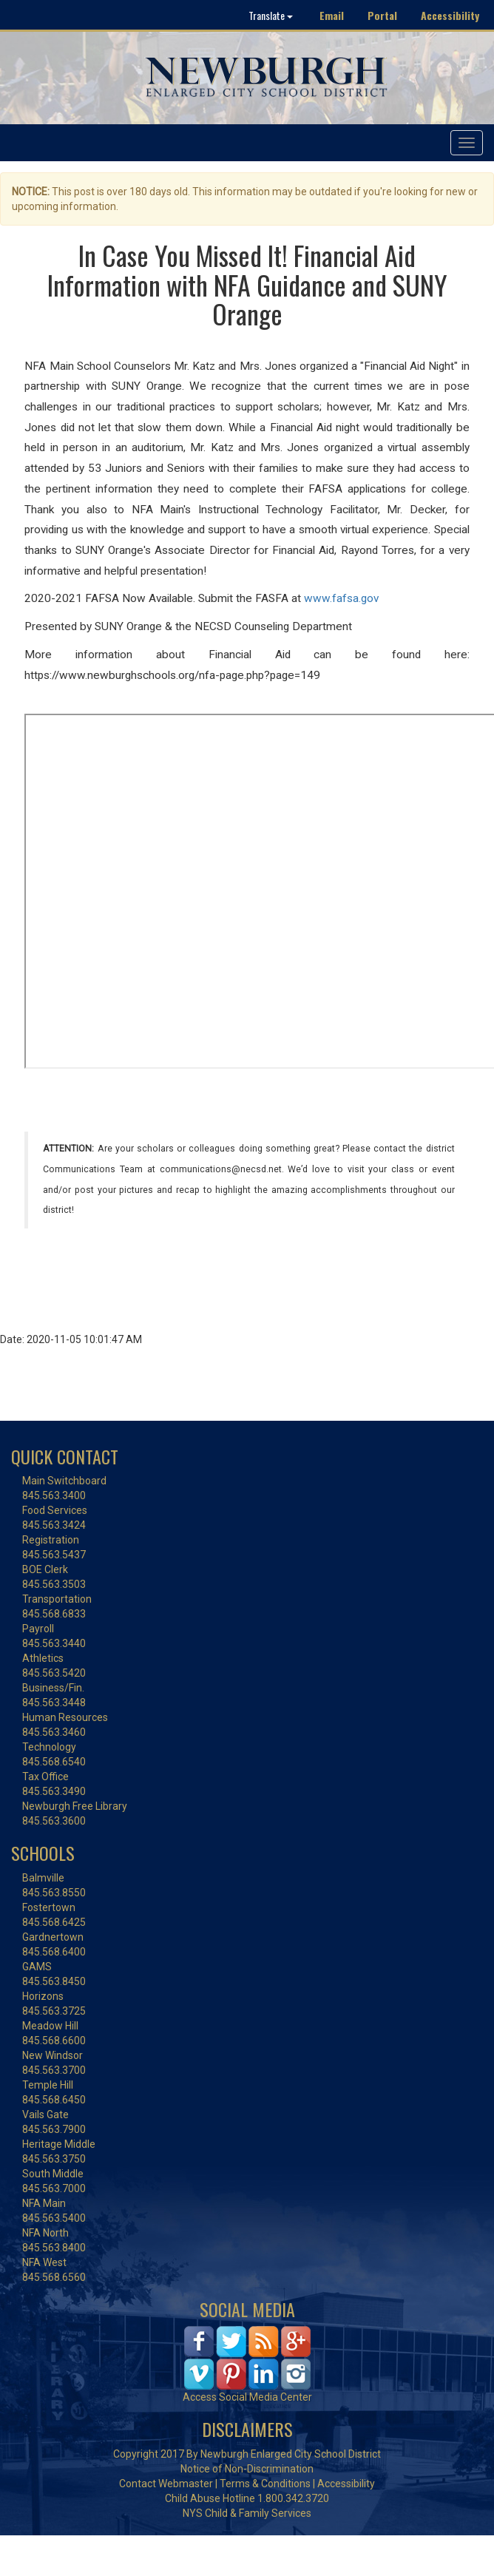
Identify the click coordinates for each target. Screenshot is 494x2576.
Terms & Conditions (265, 2483)
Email (331, 15)
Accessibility (450, 15)
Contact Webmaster (166, 2483)
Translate (270, 15)
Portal (382, 15)
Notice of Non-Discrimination (247, 2469)
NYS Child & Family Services (247, 2513)
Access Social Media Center (247, 2397)
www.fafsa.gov (341, 598)
